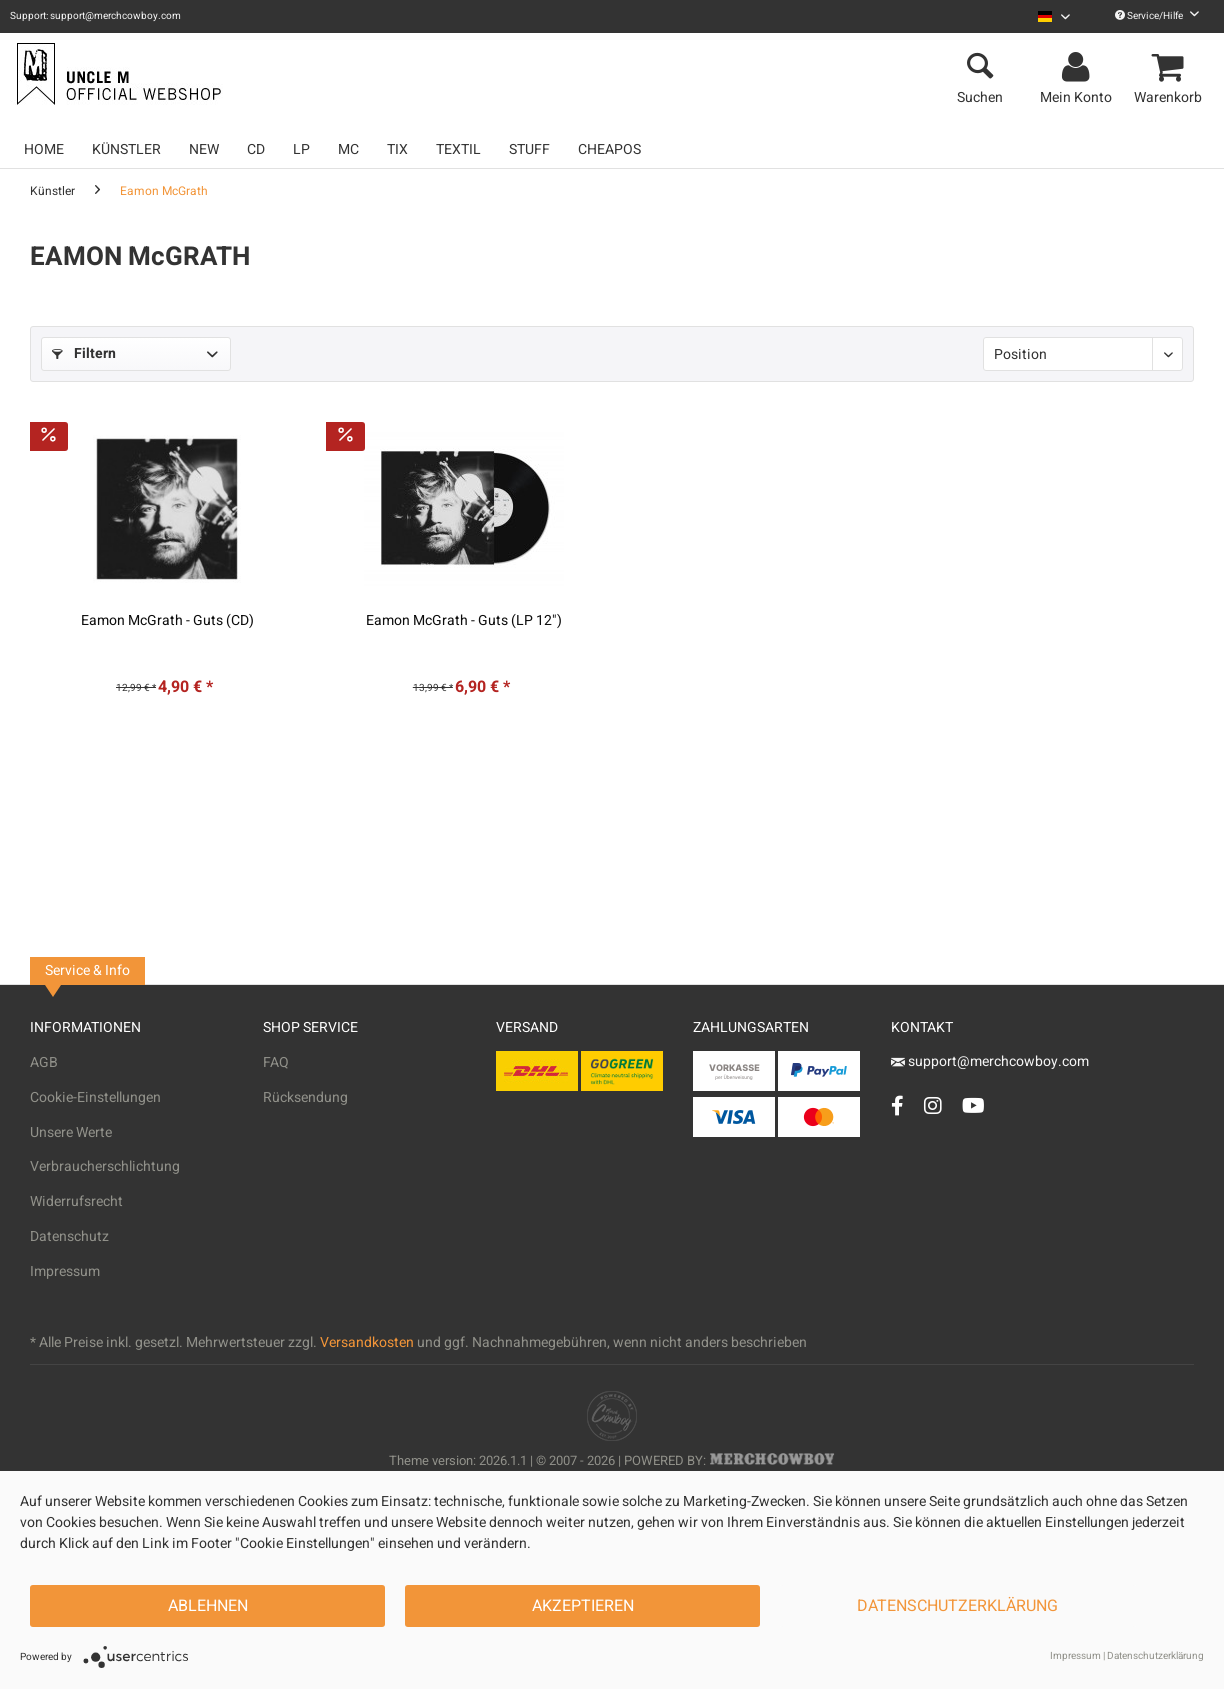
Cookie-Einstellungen (95, 1097)
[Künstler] (126, 149)
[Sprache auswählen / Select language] (1054, 16)
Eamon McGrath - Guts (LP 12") (464, 621)
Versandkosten (367, 1342)
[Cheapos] (609, 149)
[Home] (44, 149)
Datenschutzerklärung (957, 1606)
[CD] (256, 149)
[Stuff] (529, 149)
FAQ (276, 1062)
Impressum (65, 1271)
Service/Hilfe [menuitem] (1157, 16)
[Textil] (458, 149)
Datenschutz (69, 1236)
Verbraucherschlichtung (105, 1166)
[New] (204, 149)
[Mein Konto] (1079, 68)
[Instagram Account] (933, 1105)
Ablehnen (208, 1606)
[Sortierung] (1083, 354)
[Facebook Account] (897, 1105)
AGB (44, 1062)
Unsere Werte (71, 1132)
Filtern (84, 353)
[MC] (348, 149)
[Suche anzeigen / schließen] (980, 68)
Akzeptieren (583, 1606)
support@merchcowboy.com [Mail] (990, 1061)
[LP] (301, 149)
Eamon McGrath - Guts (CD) (167, 621)
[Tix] (397, 149)
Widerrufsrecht (76, 1201)
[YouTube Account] (973, 1105)
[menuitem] (1054, 16)
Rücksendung (305, 1097)
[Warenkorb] (1171, 68)
